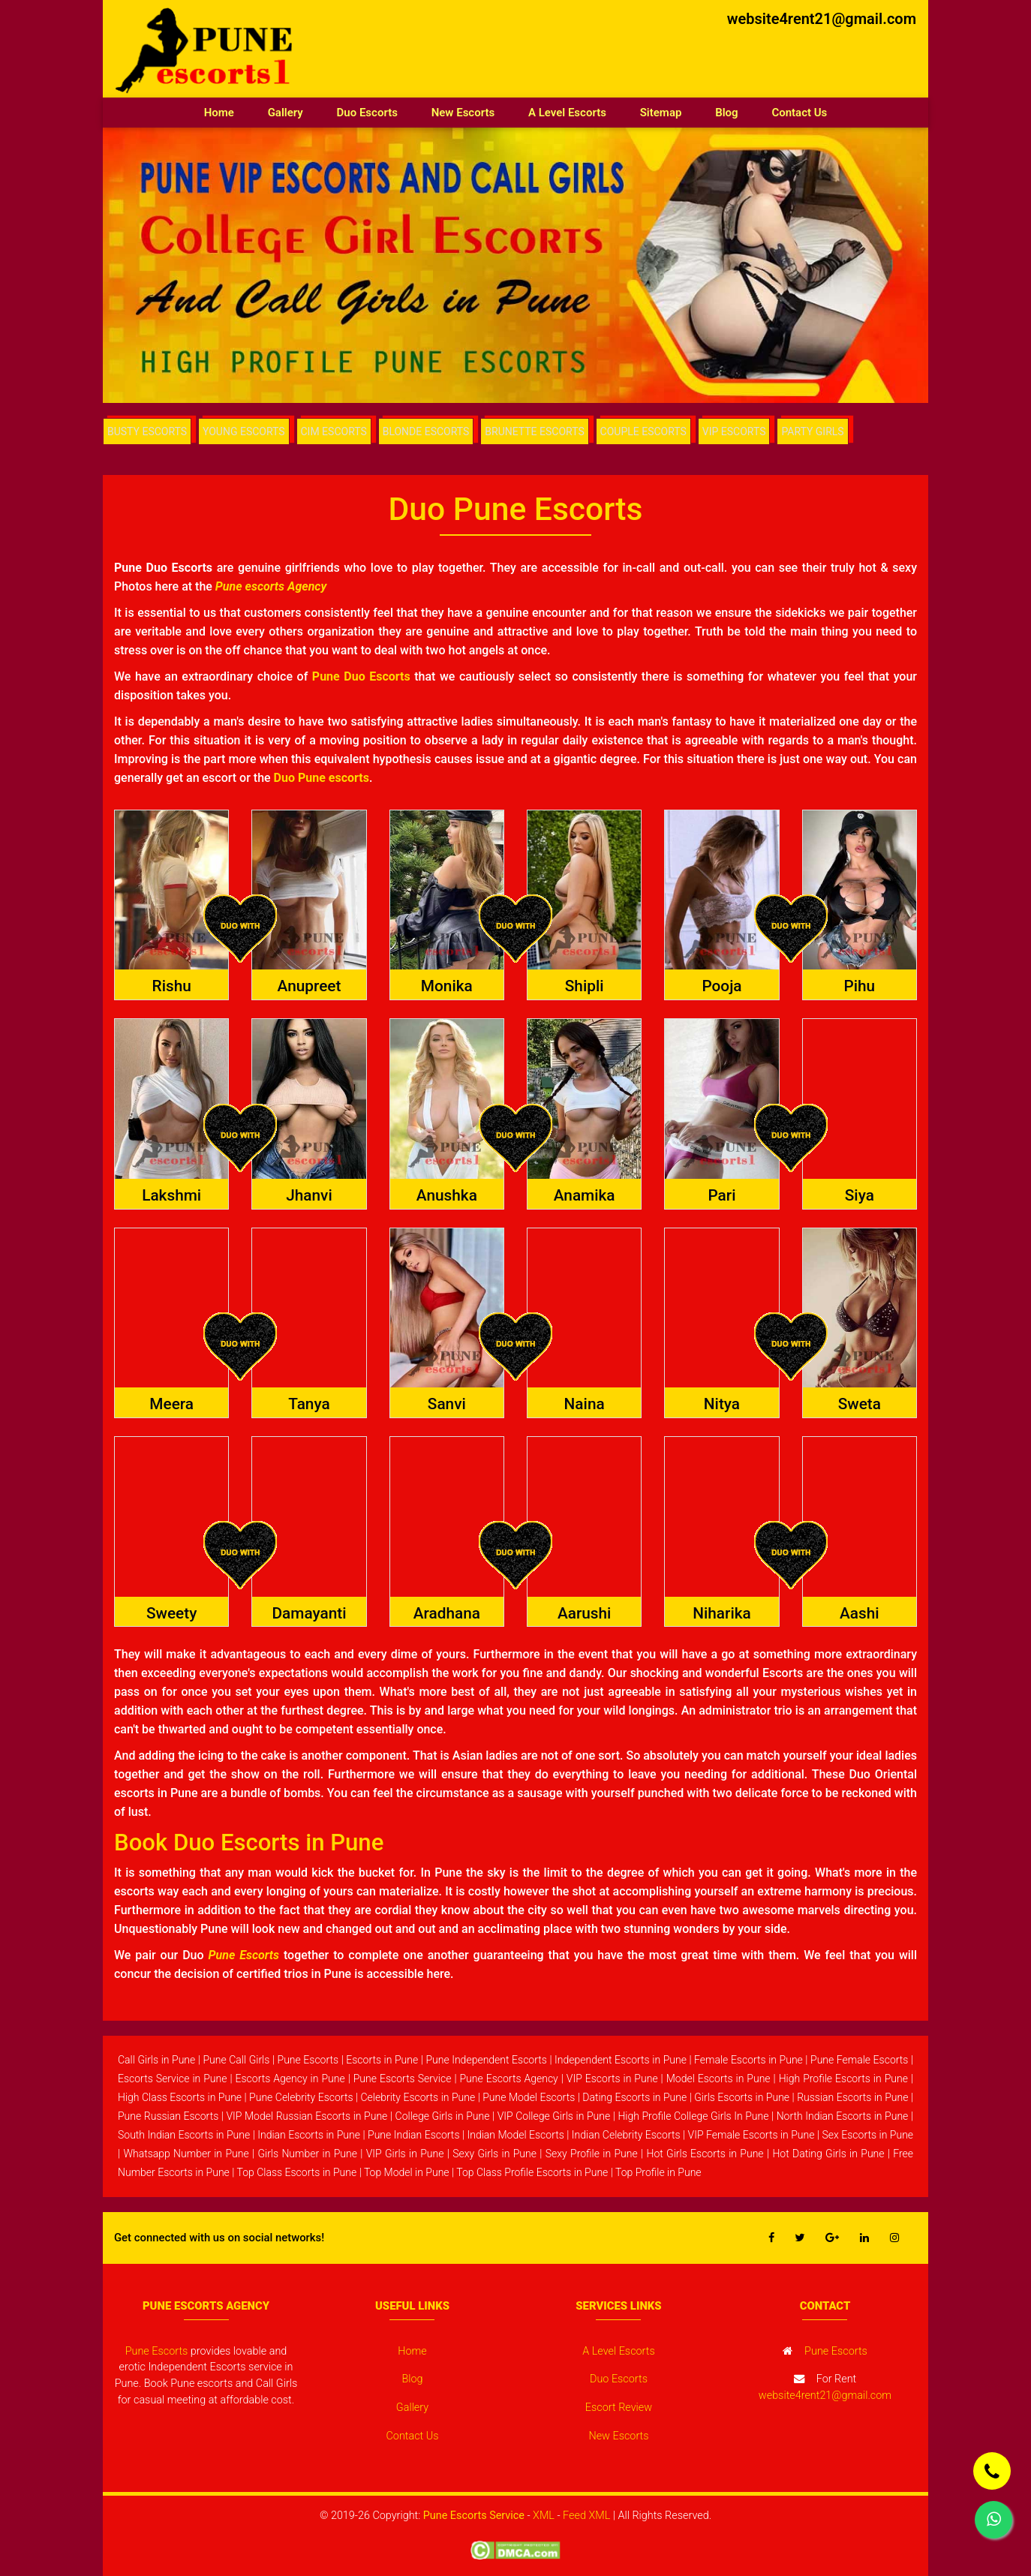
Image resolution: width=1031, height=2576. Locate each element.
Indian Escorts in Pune (308, 2135)
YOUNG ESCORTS (246, 431)
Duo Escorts (367, 112)
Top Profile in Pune (658, 2172)
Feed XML (586, 2515)
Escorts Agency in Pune (290, 2079)
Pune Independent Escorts (485, 2060)
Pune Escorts (308, 2060)
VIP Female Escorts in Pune (751, 2135)
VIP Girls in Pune (405, 2154)
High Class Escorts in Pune (180, 2097)
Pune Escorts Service (402, 2079)
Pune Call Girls (236, 2060)
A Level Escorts (567, 112)
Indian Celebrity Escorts (626, 2135)
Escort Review (618, 2407)
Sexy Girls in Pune (494, 2154)
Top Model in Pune (406, 2172)
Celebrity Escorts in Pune (418, 2097)
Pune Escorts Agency (508, 2079)
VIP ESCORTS (742, 431)
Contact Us (799, 112)
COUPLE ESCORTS (649, 431)
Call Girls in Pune (156, 2060)
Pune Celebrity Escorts (301, 2097)
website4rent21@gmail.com (821, 19)
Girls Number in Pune (307, 2154)
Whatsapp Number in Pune (185, 2154)
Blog (726, 112)
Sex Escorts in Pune (868, 2135)
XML (544, 2515)
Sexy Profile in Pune (592, 2154)
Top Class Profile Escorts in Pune (532, 2172)
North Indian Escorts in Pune (843, 2116)
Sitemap (661, 112)
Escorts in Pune (382, 2060)
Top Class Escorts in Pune (297, 2172)
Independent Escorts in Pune (621, 2060)
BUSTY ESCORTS (148, 431)
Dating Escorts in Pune (634, 2097)
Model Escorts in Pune (718, 2079)
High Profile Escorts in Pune (843, 2079)
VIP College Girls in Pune (553, 2116)
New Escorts (463, 112)
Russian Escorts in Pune (852, 2097)
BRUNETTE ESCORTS (540, 431)
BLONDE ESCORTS (432, 431)
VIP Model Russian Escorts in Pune (306, 2116)
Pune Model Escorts (528, 2097)
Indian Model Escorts (515, 2135)
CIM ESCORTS (339, 431)
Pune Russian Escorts (168, 2116)
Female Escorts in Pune (748, 2060)
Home (227, 111)
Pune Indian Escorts (413, 2135)
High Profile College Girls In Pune (693, 2116)
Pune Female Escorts (859, 2060)
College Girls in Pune (442, 2116)
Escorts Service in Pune (172, 2079)
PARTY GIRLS (825, 431)
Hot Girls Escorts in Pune (705, 2154)
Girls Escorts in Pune (741, 2097)
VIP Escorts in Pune (612, 2079)
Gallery (285, 112)
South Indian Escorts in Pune (184, 2135)
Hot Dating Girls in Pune (828, 2154)
